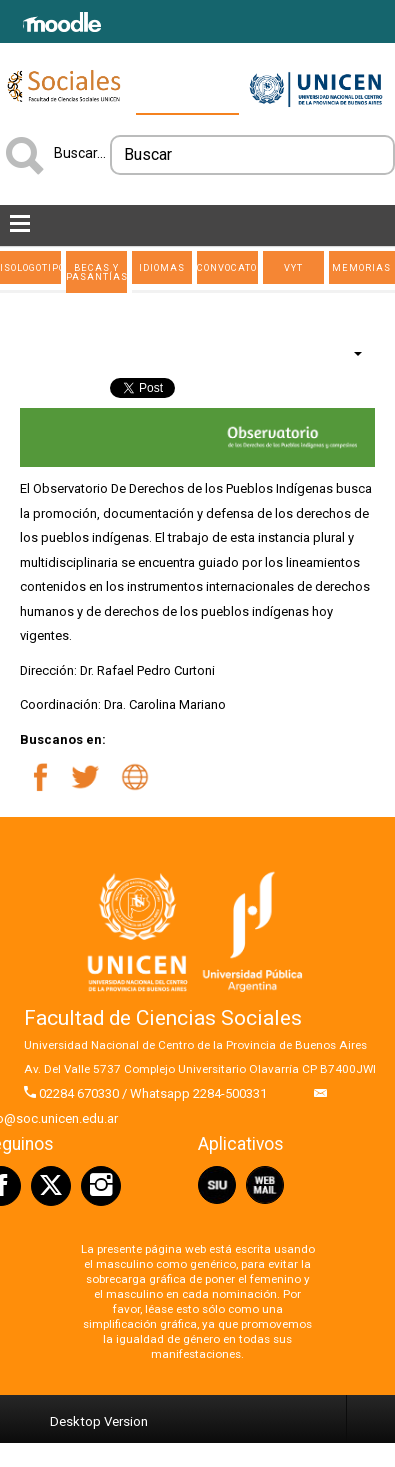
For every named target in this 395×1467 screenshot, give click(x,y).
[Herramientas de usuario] (348, 353)
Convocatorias (227, 267)
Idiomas (162, 267)
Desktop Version (99, 1421)
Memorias (361, 267)
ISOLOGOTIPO (30, 267)
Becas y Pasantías (96, 272)
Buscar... (80, 153)
